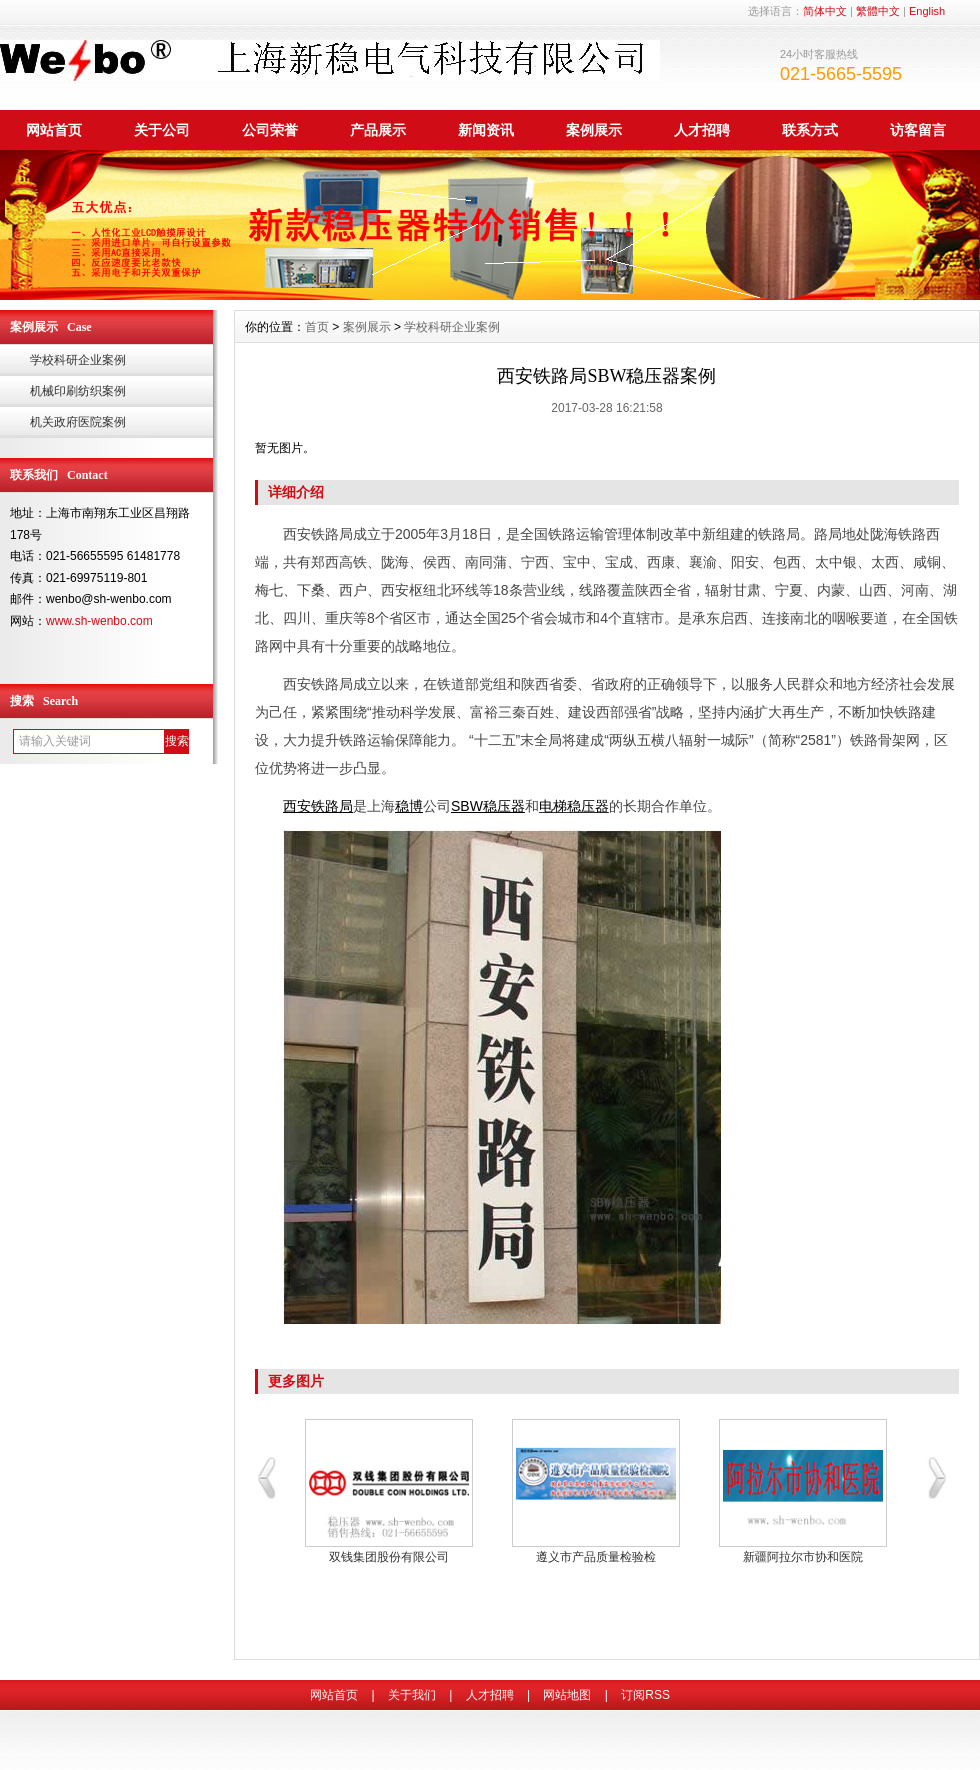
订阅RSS (645, 1695)
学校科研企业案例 (78, 360)
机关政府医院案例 (78, 422)
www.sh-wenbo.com (99, 621)
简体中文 (825, 11)
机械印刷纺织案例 (78, 391)
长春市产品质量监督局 (389, 1557)
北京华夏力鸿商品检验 (803, 1557)
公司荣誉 (270, 130)
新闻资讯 (486, 130)
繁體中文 (878, 11)
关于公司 (162, 130)
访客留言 (918, 130)
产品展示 (378, 130)
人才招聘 (702, 130)
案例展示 (594, 130)
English (927, 11)
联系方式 (810, 130)
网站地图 (567, 1695)
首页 (317, 327)
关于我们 (412, 1695)
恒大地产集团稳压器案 (596, 1557)
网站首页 (54, 130)
